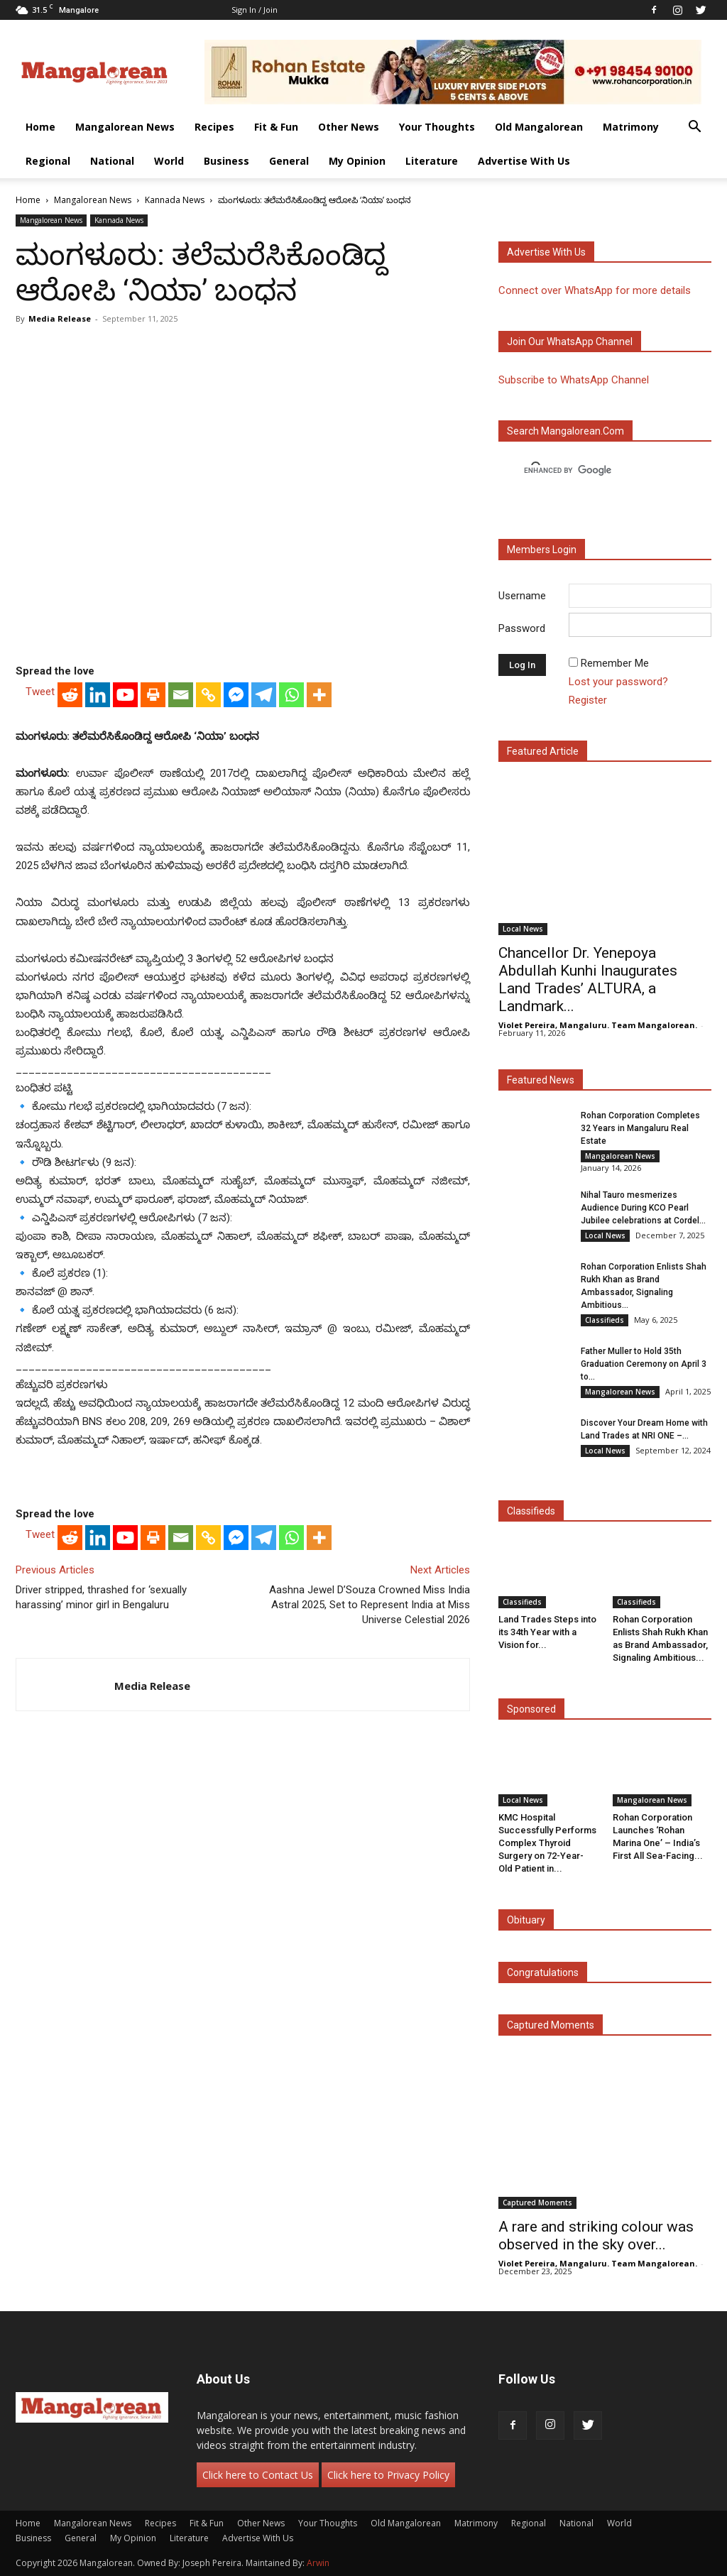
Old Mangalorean (539, 126)
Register (588, 700)
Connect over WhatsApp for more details (594, 290)
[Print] (153, 694)
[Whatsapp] (291, 694)
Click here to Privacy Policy (388, 2475)
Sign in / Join (254, 9)
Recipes (214, 126)
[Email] (180, 694)
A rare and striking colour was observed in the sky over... (596, 2235)
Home (40, 126)
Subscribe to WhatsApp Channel (573, 379)
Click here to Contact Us (257, 2475)
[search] (592, 470)
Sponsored (531, 1709)
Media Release (59, 318)
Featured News (540, 1080)
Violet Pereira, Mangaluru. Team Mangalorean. (597, 1025)
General (289, 161)
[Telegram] (263, 694)
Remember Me (615, 663)
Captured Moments (550, 2025)
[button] (694, 128)
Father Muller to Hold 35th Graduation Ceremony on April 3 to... (643, 1364)
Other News (348, 126)
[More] (319, 694)
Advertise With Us (524, 161)
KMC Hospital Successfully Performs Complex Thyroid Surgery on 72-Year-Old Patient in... (547, 1843)
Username (522, 595)
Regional (48, 161)
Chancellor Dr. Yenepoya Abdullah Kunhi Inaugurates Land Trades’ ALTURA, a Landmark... (587, 979)
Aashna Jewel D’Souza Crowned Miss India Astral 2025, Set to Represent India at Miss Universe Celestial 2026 (369, 1604)
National (112, 161)
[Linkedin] (97, 694)
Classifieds (604, 1320)
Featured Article (543, 751)
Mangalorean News (125, 126)
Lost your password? (618, 681)
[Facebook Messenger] (236, 694)
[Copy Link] (208, 694)
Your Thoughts (437, 126)
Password (521, 628)
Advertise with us (546, 252)
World (169, 161)
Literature (431, 161)
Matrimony (631, 126)
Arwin (318, 2563)
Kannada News (174, 200)
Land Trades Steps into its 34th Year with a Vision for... (547, 1632)
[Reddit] (70, 694)
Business (226, 161)
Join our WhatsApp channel (570, 341)
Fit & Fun (276, 126)
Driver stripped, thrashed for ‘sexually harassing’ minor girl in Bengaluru (101, 1597)
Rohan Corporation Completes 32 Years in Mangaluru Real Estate (640, 1128)
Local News (523, 929)
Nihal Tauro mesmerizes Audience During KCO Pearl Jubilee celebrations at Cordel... (643, 1208)
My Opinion (357, 161)
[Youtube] (125, 694)
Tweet (40, 691)
